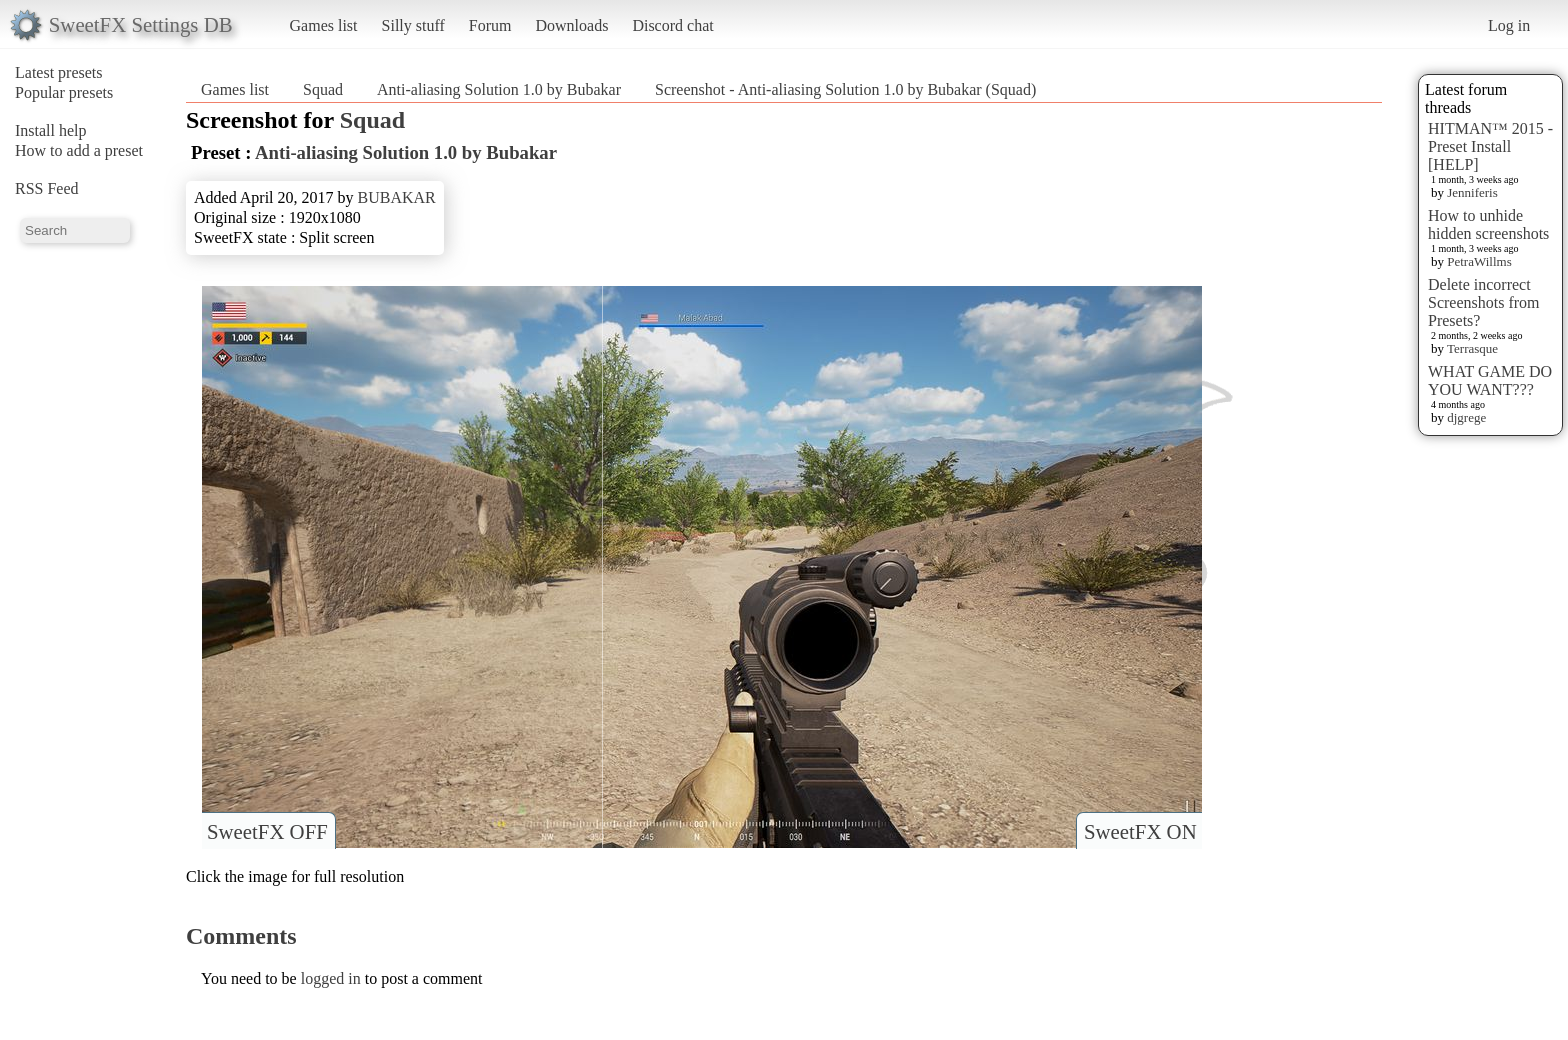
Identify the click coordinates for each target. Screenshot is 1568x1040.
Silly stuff (413, 25)
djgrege (1466, 417)
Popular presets (64, 92)
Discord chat (672, 25)
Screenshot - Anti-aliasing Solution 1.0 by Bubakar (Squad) (845, 89)
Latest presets (59, 72)
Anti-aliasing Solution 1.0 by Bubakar (499, 89)
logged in (331, 978)
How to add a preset (79, 150)
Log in (1509, 25)
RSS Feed (47, 188)
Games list (324, 25)
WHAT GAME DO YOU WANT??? (1490, 380)
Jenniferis (1472, 192)
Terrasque (1472, 348)
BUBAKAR (397, 197)
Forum (490, 25)
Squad (323, 89)
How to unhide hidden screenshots (1488, 224)
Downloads (571, 25)
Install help (51, 130)
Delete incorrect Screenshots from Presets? (1484, 302)
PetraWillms (1479, 261)
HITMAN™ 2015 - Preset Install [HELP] (1490, 146)
